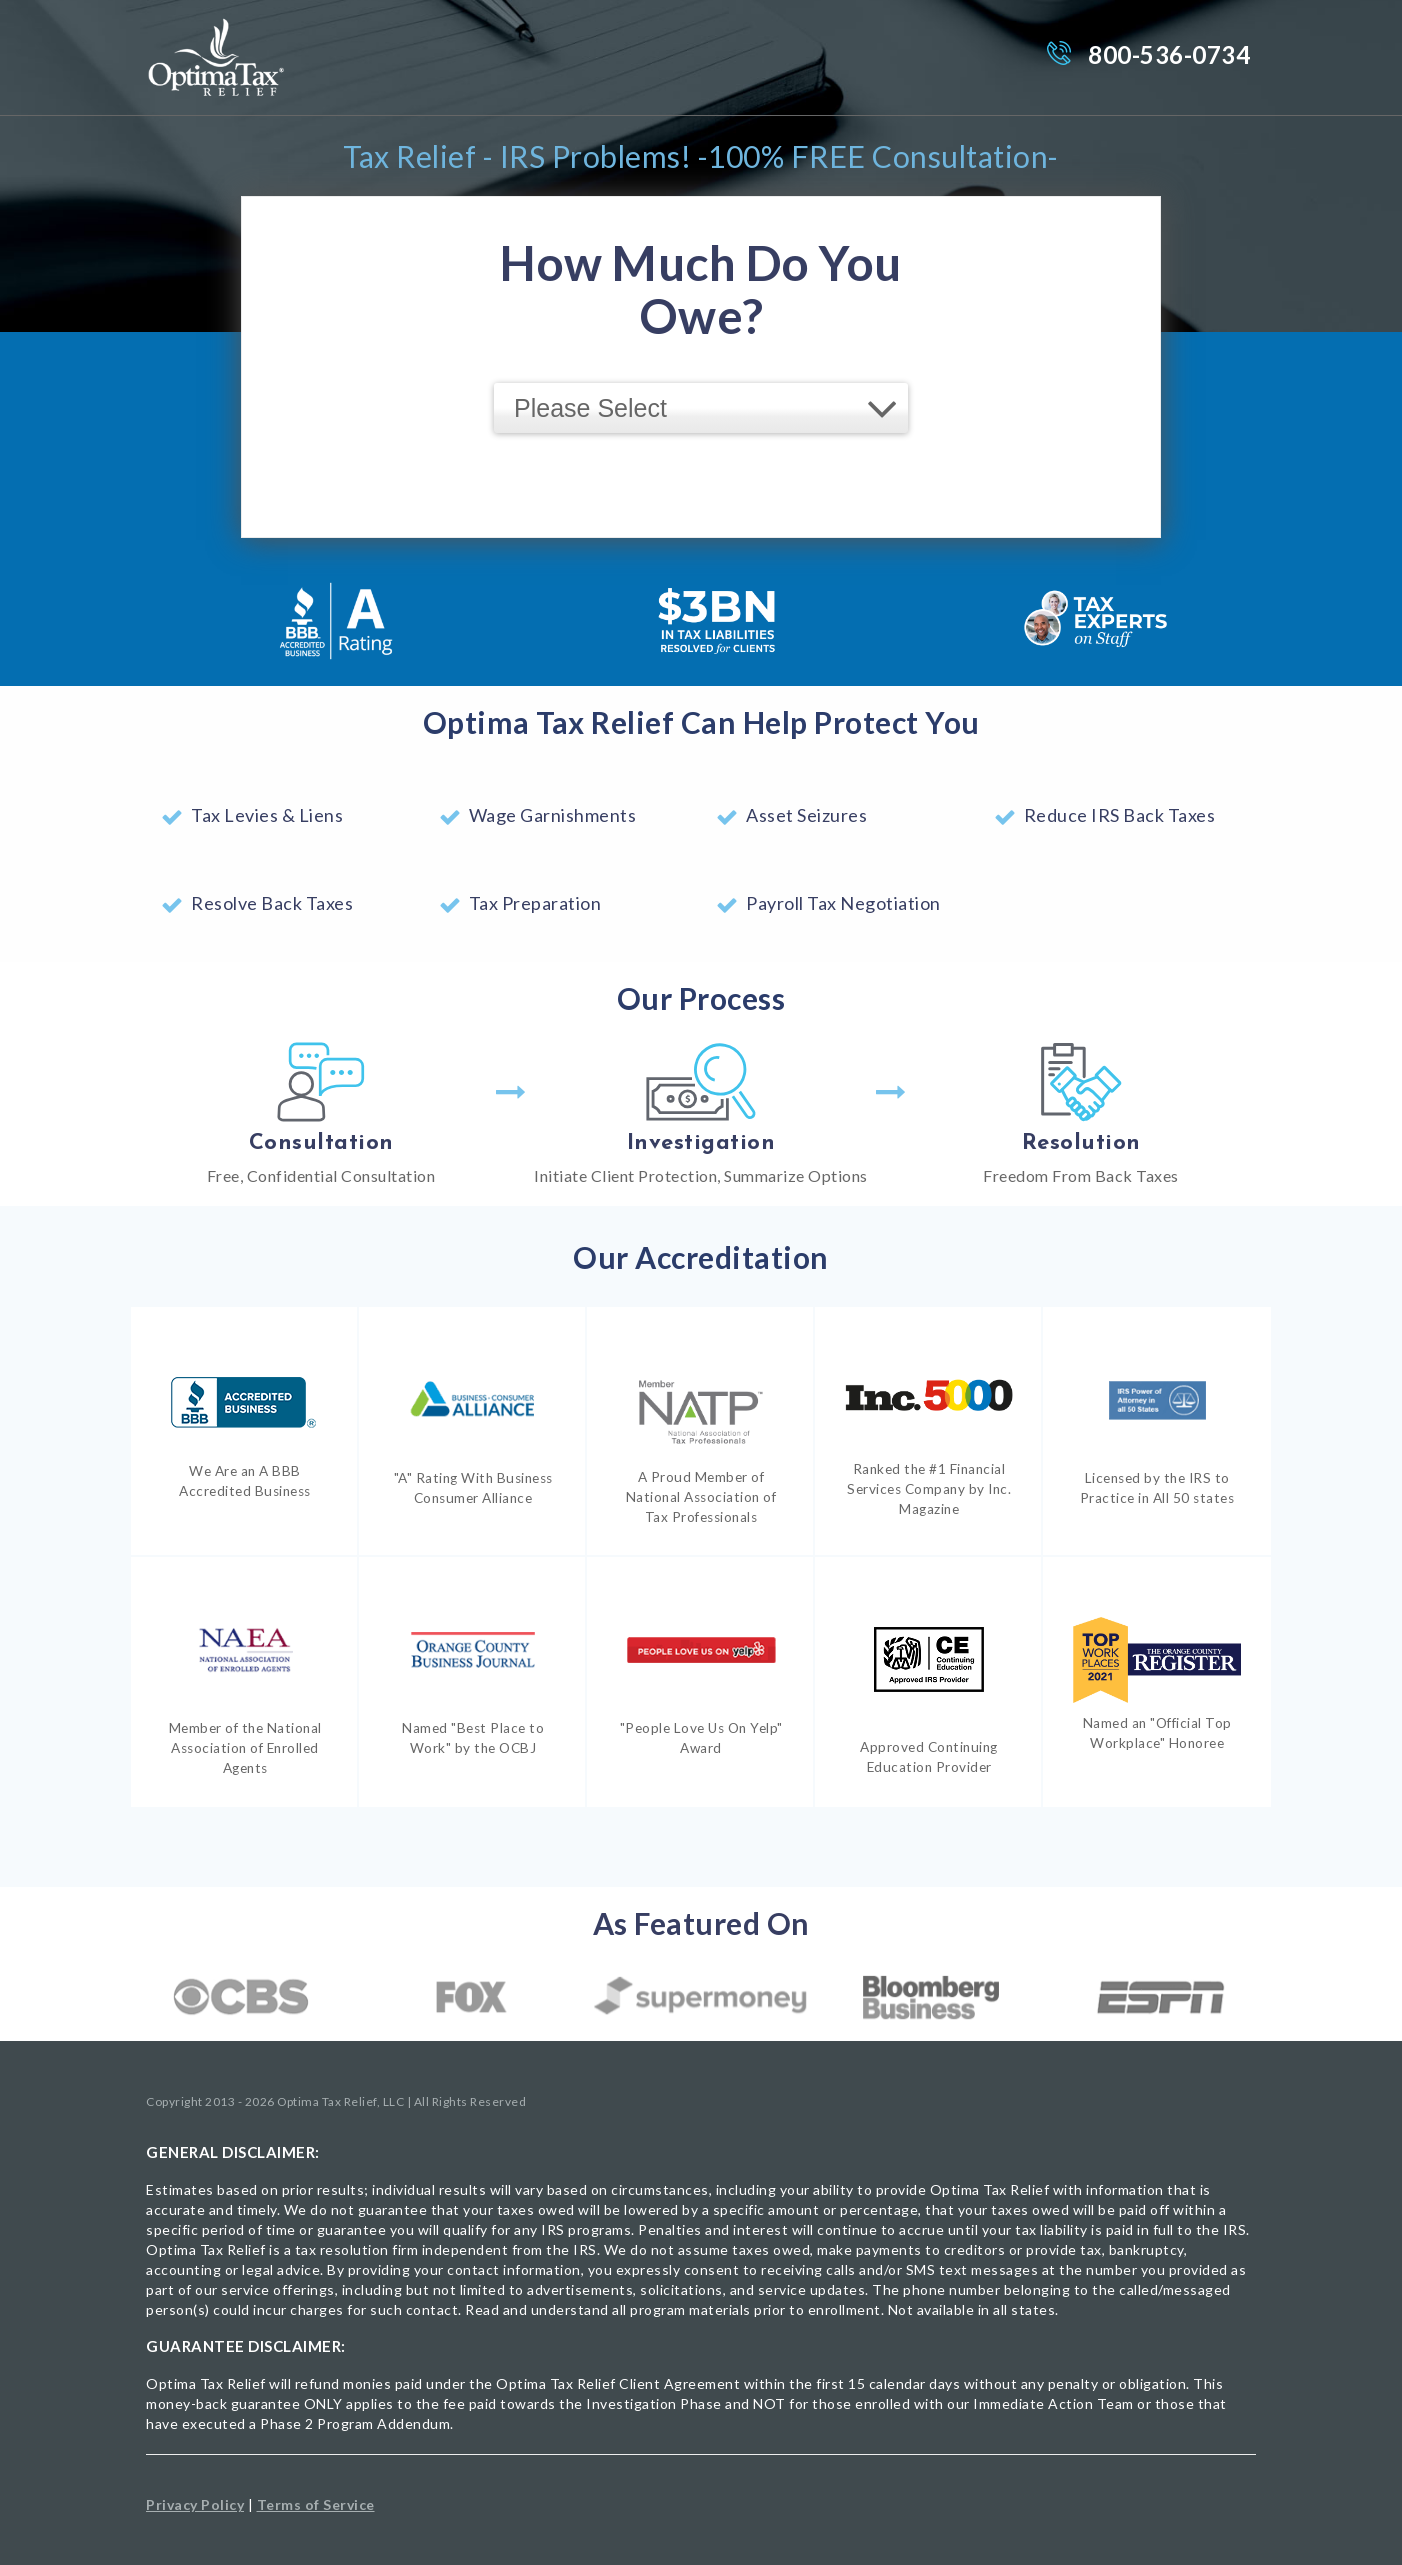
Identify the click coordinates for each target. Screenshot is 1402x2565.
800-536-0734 (1169, 54)
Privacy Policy (195, 2504)
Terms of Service (316, 2504)
